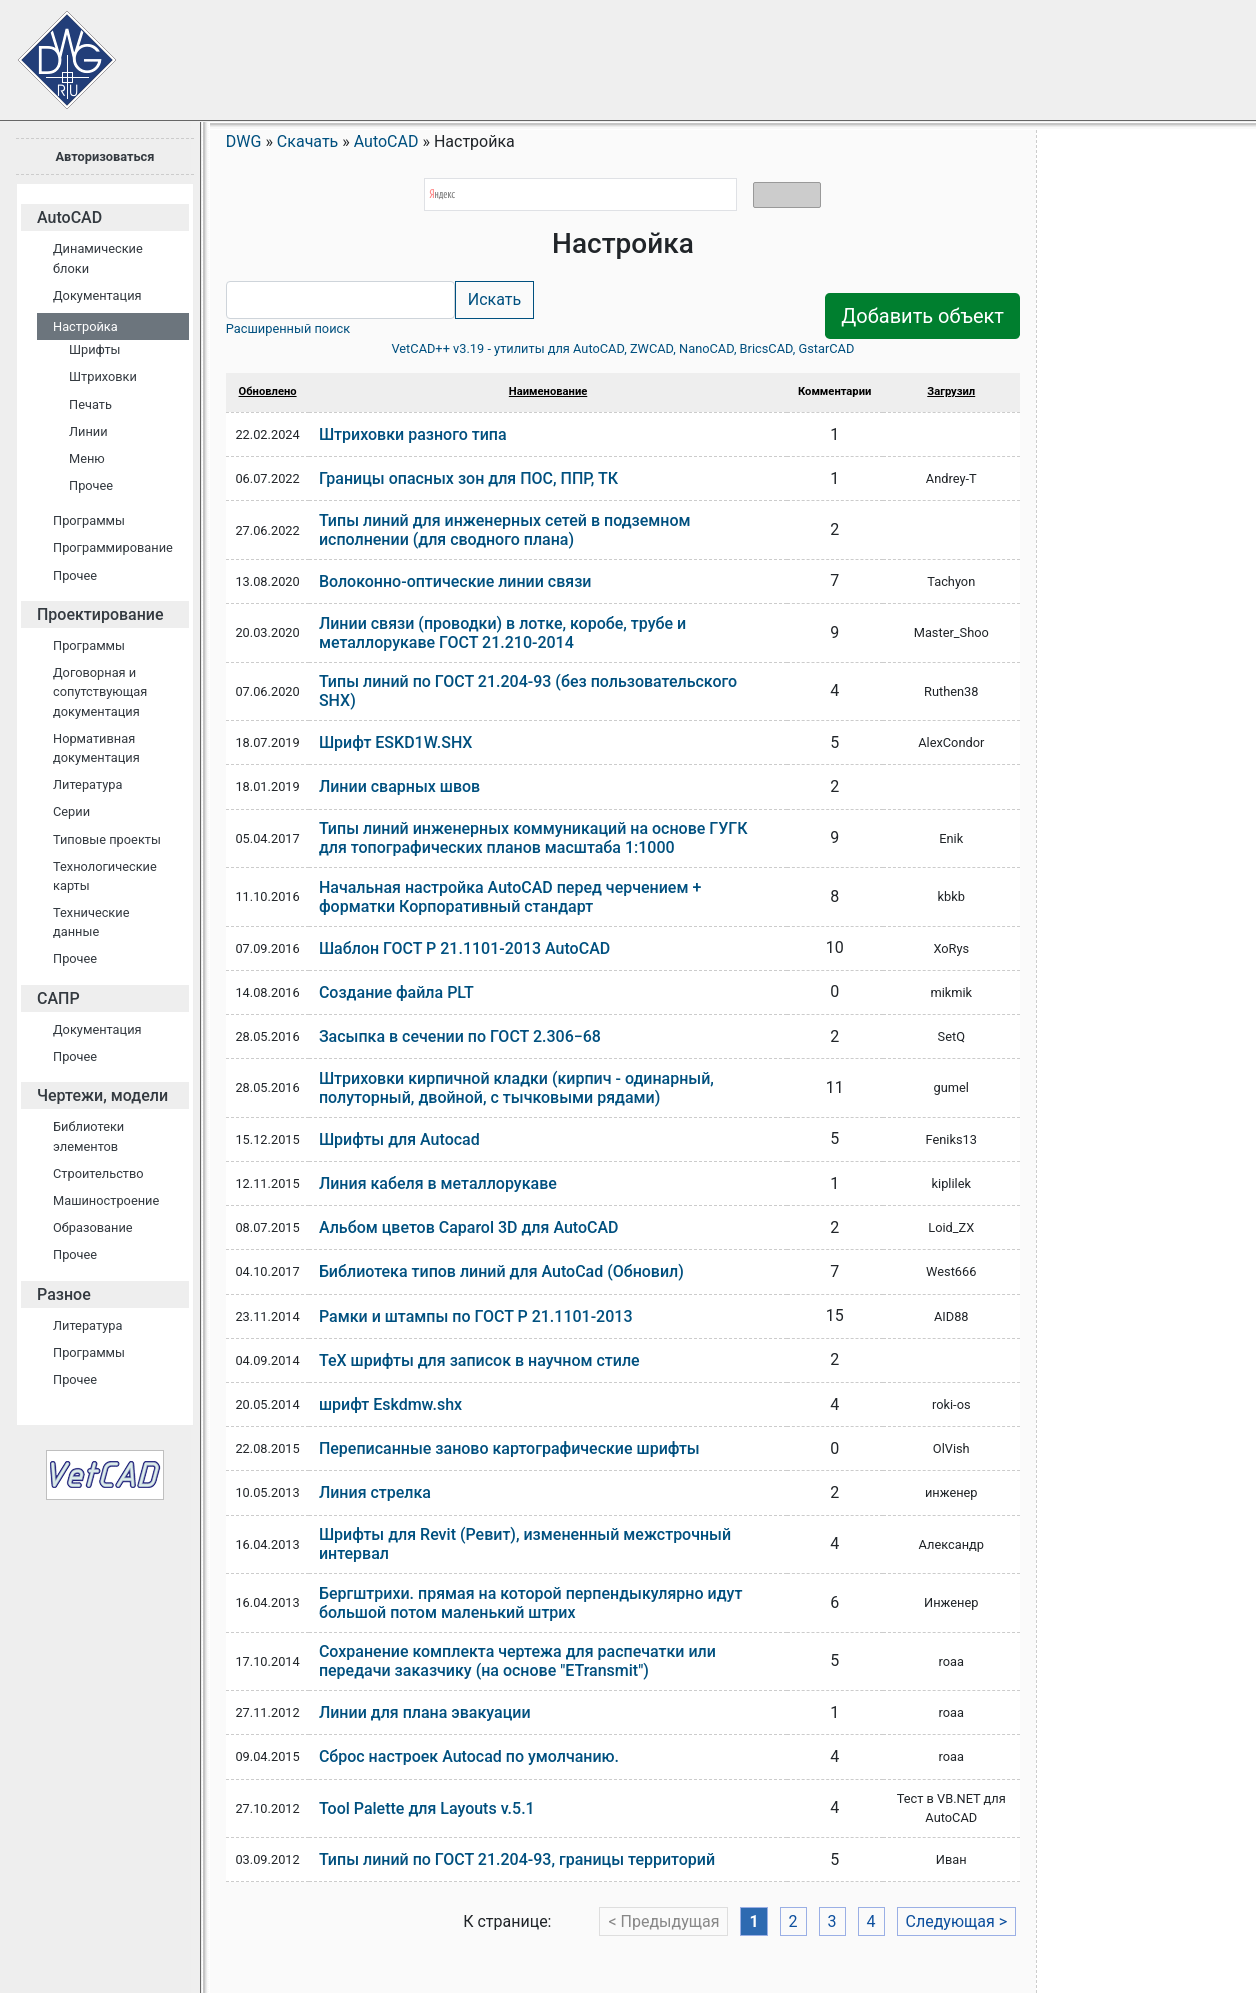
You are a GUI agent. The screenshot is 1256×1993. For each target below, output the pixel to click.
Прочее (91, 485)
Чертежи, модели (102, 1095)
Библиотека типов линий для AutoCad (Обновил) (501, 1271)
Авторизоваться (104, 156)
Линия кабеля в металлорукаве (438, 1183)
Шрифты (95, 349)
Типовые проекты (107, 839)
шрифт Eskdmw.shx (390, 1404)
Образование (93, 1227)
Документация (97, 295)
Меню (87, 458)
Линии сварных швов (399, 786)
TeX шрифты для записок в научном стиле (479, 1360)
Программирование (113, 547)
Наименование (548, 391)
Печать (90, 404)
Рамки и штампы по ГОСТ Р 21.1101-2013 (476, 1316)
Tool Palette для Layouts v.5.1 (427, 1808)
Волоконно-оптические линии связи (455, 581)
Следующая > (957, 1921)
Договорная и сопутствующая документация (100, 691)
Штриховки (103, 376)
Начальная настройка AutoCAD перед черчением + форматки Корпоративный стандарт (510, 897)
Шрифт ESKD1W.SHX (396, 742)
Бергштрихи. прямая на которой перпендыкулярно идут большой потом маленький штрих (530, 1603)
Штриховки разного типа (413, 434)
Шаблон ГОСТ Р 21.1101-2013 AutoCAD (464, 948)
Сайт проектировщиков (50, 50)
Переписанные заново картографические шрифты (509, 1448)
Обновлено (268, 391)
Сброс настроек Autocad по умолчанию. (469, 1756)
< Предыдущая (663, 1921)
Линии (88, 431)
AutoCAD (69, 217)
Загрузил (951, 391)
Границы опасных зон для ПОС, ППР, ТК (468, 478)
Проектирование (100, 614)
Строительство (98, 1173)
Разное (64, 1294)
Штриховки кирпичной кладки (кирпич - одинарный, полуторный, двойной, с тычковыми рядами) (516, 1088)
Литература (87, 784)
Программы (89, 520)
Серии (71, 811)
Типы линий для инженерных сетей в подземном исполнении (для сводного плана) (505, 530)
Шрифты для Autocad (399, 1139)
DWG (244, 141)
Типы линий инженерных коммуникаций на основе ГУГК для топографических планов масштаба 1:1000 (533, 838)
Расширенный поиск (288, 328)
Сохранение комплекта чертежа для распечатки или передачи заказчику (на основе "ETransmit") (517, 1661)
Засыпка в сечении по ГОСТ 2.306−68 (460, 1036)
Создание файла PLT (396, 992)
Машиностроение (106, 1200)
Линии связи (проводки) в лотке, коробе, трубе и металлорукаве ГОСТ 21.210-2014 (502, 633)
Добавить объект (922, 316)
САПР (58, 998)
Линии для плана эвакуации (425, 1712)
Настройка (85, 326)
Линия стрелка (375, 1492)
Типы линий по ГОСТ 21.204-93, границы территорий (517, 1859)
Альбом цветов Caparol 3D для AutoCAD (469, 1227)
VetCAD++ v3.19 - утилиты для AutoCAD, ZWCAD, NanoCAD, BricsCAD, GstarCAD (622, 348)
